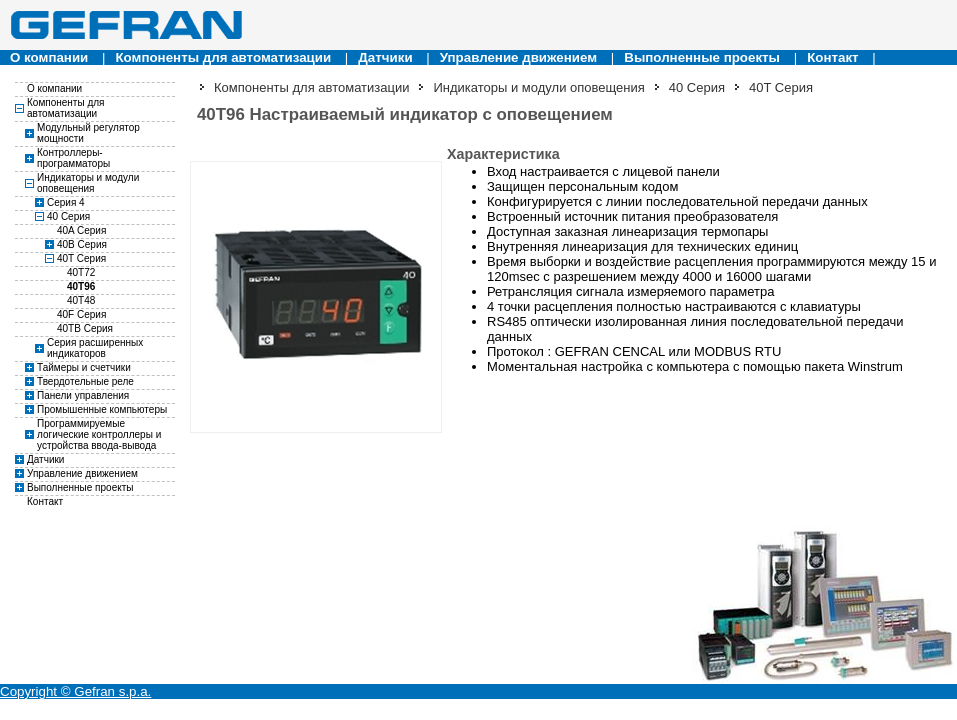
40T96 (81, 286)
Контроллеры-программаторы (73, 158)
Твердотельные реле (85, 381)
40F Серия (81, 314)
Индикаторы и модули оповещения (88, 183)
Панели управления (83, 395)
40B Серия (82, 244)
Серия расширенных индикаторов (95, 348)
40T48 (81, 300)
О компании (49, 57)
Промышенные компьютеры (102, 409)
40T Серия (81, 258)
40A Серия (81, 230)
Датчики (385, 57)
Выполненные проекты (702, 57)
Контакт (832, 57)
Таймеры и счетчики (84, 367)
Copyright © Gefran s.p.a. (75, 691)
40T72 (81, 272)
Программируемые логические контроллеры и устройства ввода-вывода (99, 434)
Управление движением (518, 57)
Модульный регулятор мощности (88, 133)
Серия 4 (66, 202)
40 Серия (68, 216)
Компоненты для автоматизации (223, 57)
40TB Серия (85, 328)
